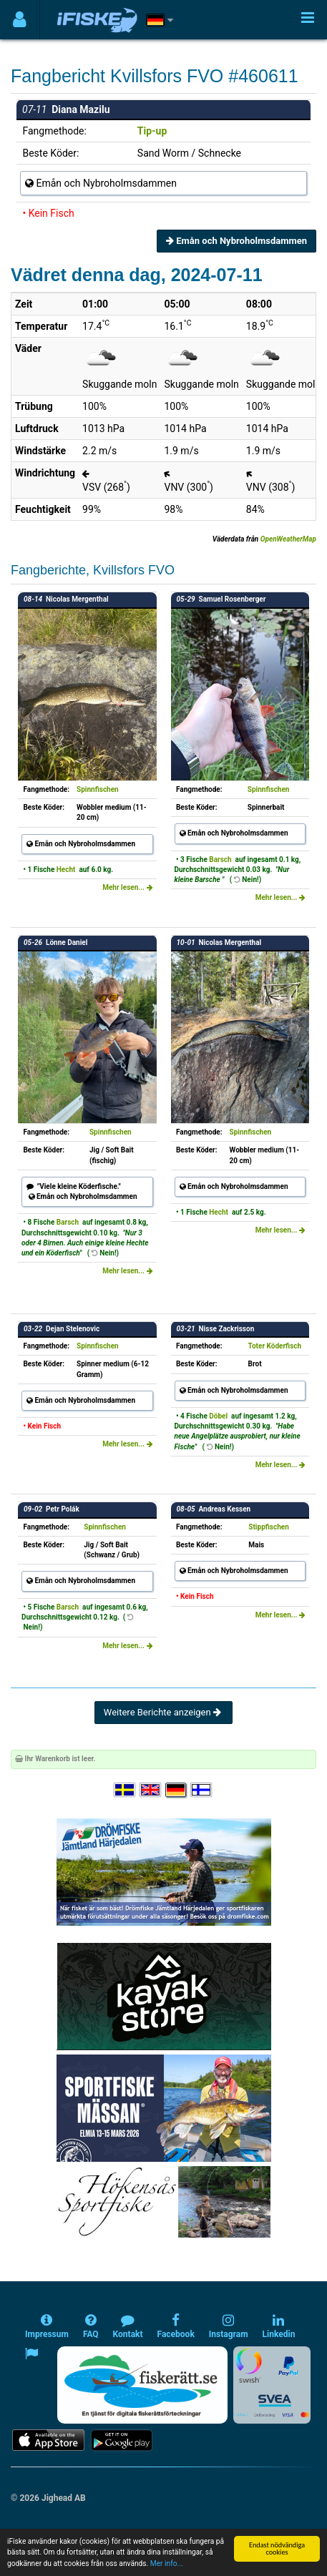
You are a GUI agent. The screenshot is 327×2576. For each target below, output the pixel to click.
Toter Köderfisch (275, 1346)
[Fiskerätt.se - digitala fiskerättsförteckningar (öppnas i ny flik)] (142, 2385)
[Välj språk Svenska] (125, 1790)
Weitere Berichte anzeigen (163, 1712)
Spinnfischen (98, 789)
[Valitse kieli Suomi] (202, 1790)
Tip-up (152, 131)
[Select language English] (151, 1790)
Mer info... (166, 2564)
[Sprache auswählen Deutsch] (177, 1790)
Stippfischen (268, 1527)
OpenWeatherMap (288, 539)
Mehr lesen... (127, 887)
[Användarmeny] (19, 19)
